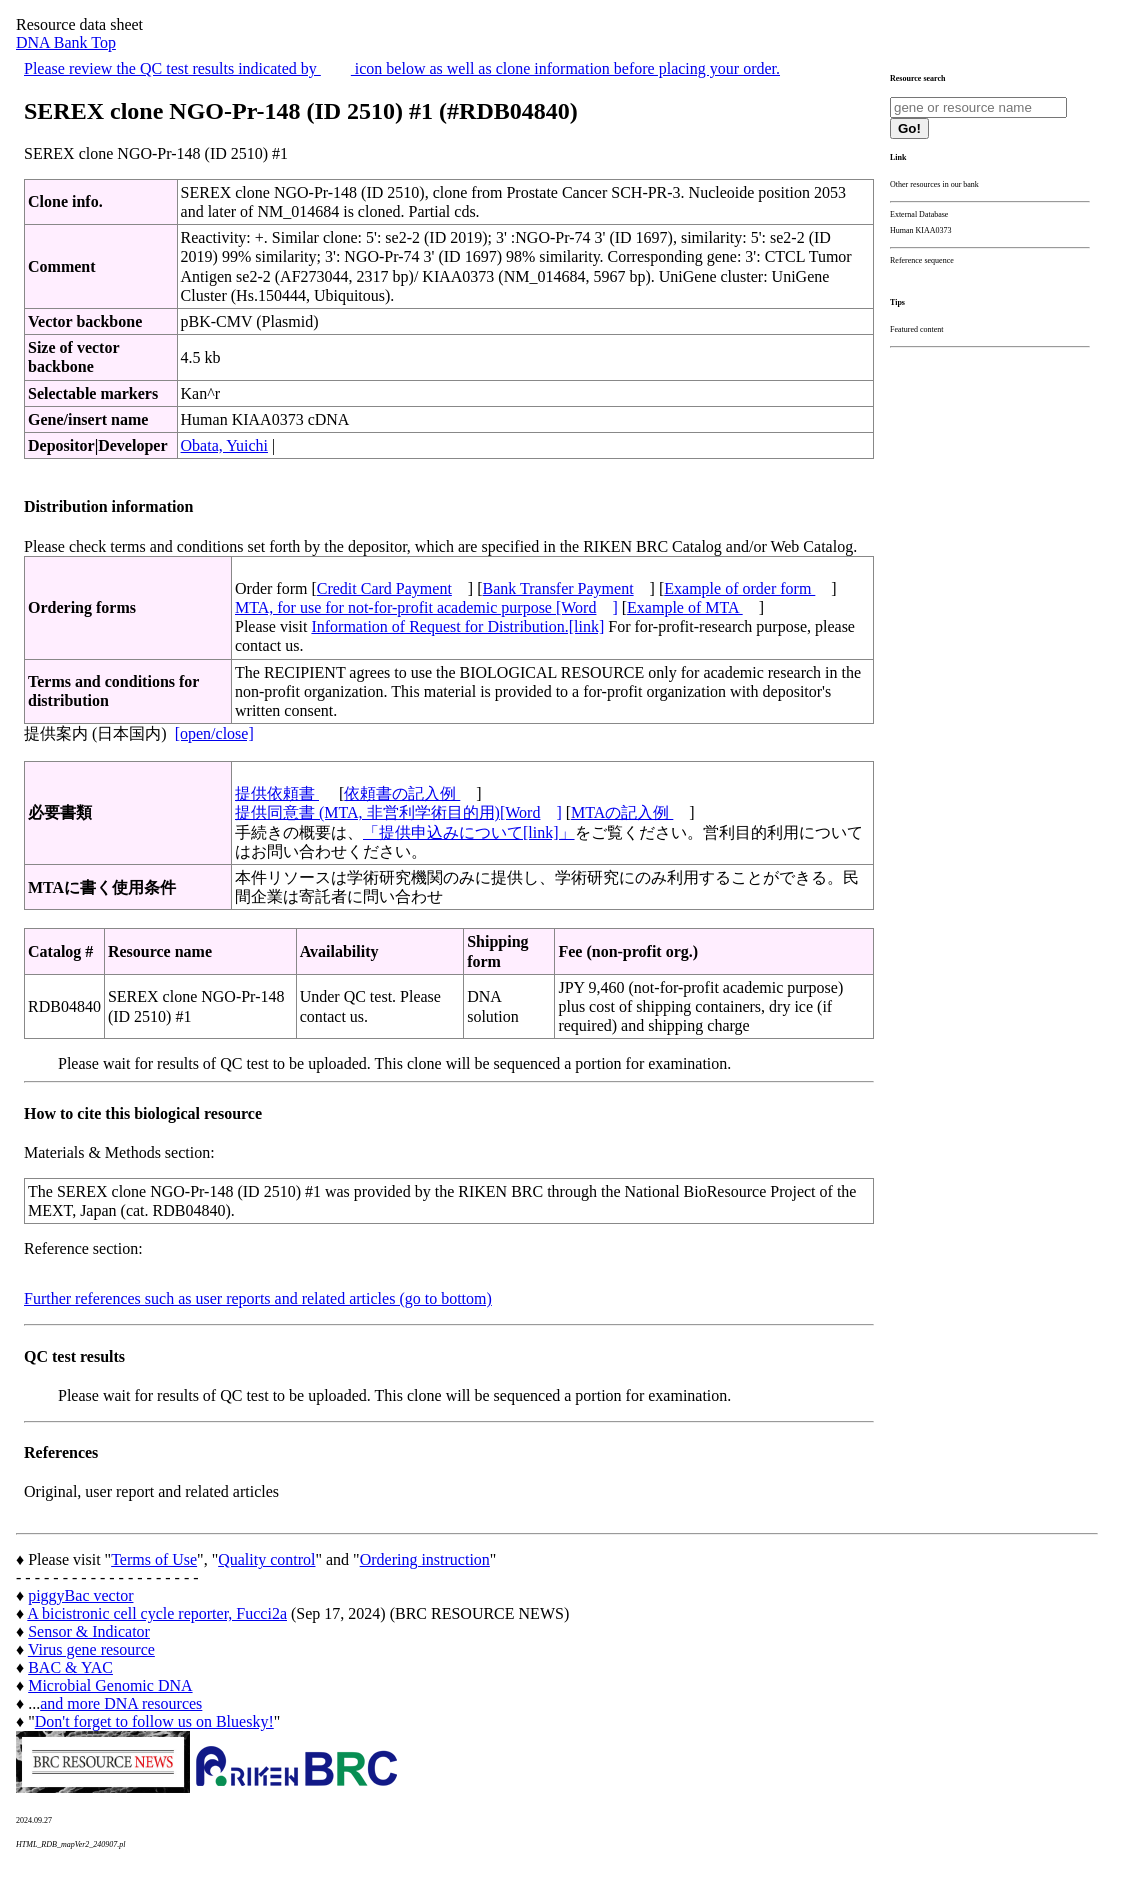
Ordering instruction (425, 1559)
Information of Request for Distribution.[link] (457, 626)
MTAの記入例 (622, 812)
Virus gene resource (91, 1649)
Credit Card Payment (384, 588)
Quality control (266, 1559)
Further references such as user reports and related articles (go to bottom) (258, 1298)
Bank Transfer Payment (558, 588)
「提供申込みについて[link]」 (469, 832)
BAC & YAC (70, 1667)
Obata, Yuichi (224, 445)
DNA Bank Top (66, 42)
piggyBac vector (80, 1595)
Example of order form (739, 588)
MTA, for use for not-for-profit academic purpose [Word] (426, 607)
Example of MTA (685, 607)
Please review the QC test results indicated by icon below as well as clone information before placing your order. (402, 68)
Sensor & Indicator (89, 1631)
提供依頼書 (277, 793)
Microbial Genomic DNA (110, 1685)
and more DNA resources (121, 1703)
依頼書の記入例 (402, 793)
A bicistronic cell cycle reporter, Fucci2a (157, 1613)
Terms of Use (154, 1559)
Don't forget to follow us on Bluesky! (154, 1721)
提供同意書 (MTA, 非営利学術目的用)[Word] (398, 812)
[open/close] (214, 733)
